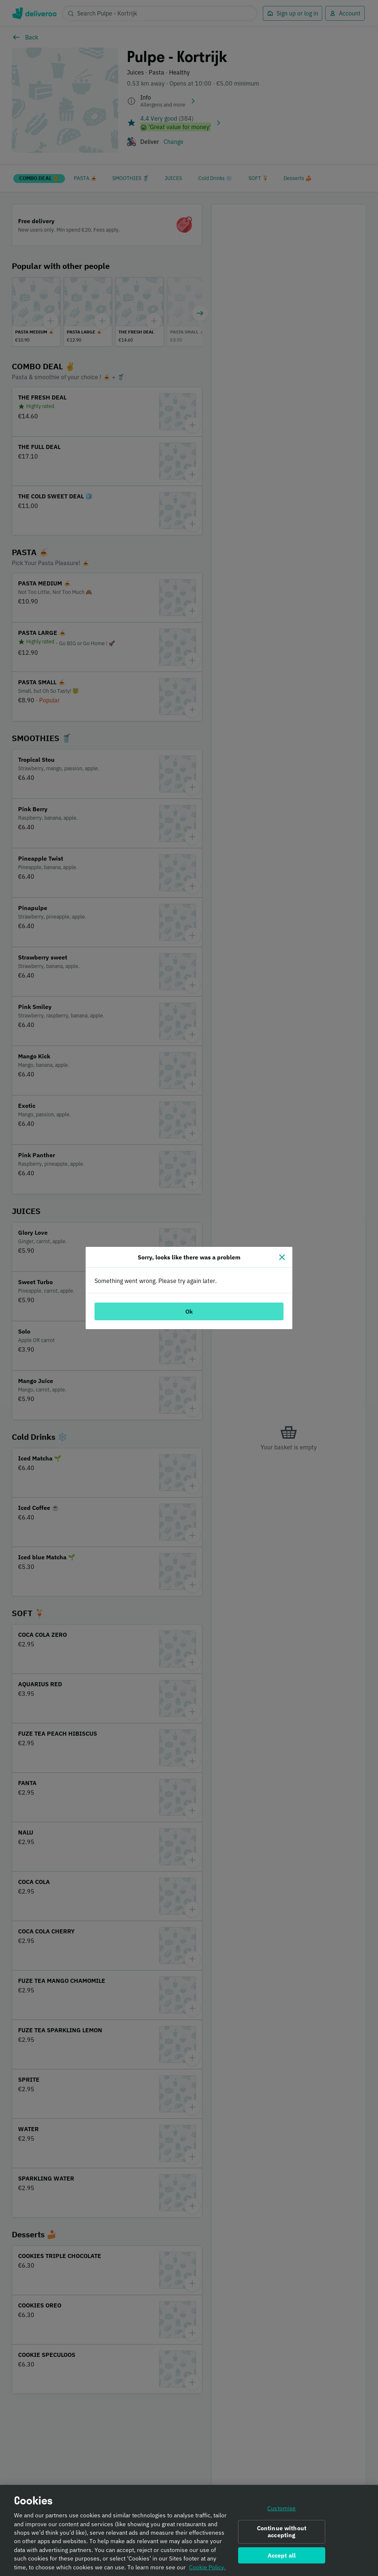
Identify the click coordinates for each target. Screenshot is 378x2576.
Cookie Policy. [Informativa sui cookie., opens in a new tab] (207, 2569)
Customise (281, 2510)
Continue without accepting (282, 2534)
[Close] (282, 1257)
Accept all (282, 2557)
